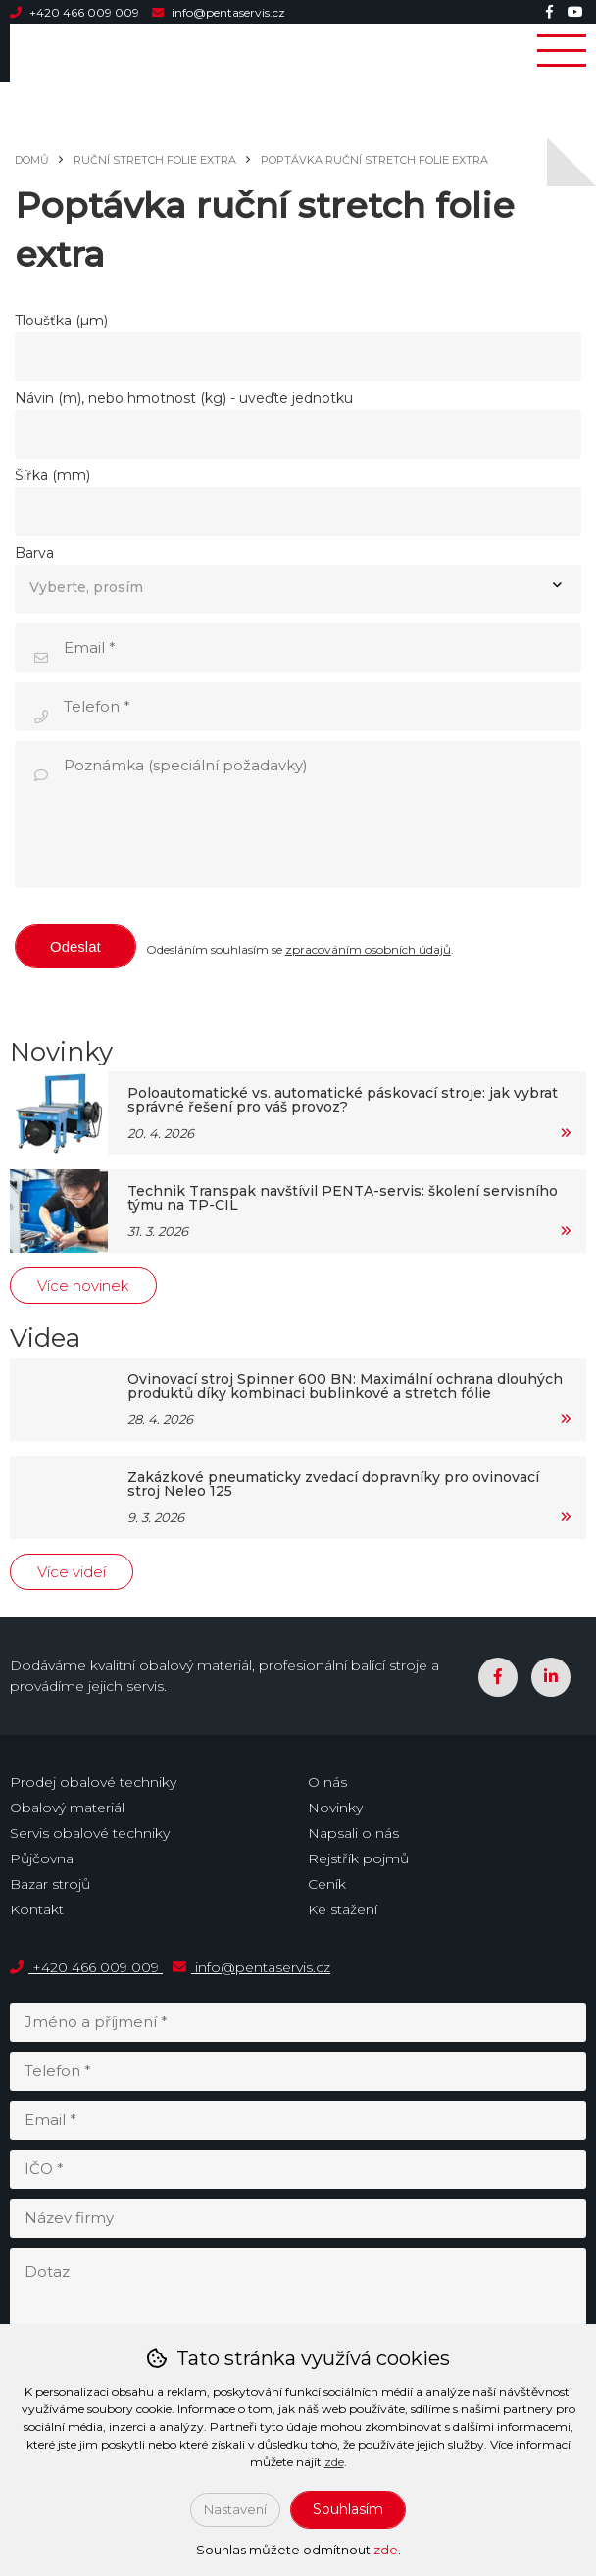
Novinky (335, 1807)
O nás (327, 1782)
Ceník (327, 1884)
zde (334, 2461)
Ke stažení (342, 1909)
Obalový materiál (67, 1807)
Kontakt (37, 1909)
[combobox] (298, 589)
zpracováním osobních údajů (368, 949)
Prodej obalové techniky (93, 1782)
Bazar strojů (50, 1884)
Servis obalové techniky (90, 1833)
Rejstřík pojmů (358, 1858)
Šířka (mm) (52, 475)
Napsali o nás (353, 1833)
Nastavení (235, 2509)
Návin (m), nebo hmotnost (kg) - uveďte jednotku (184, 398)
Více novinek (83, 1285)
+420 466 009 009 (76, 12)
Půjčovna (42, 1858)
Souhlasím (348, 2509)
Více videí (71, 1571)
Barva (34, 553)
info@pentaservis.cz (218, 12)
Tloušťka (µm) (61, 320)
